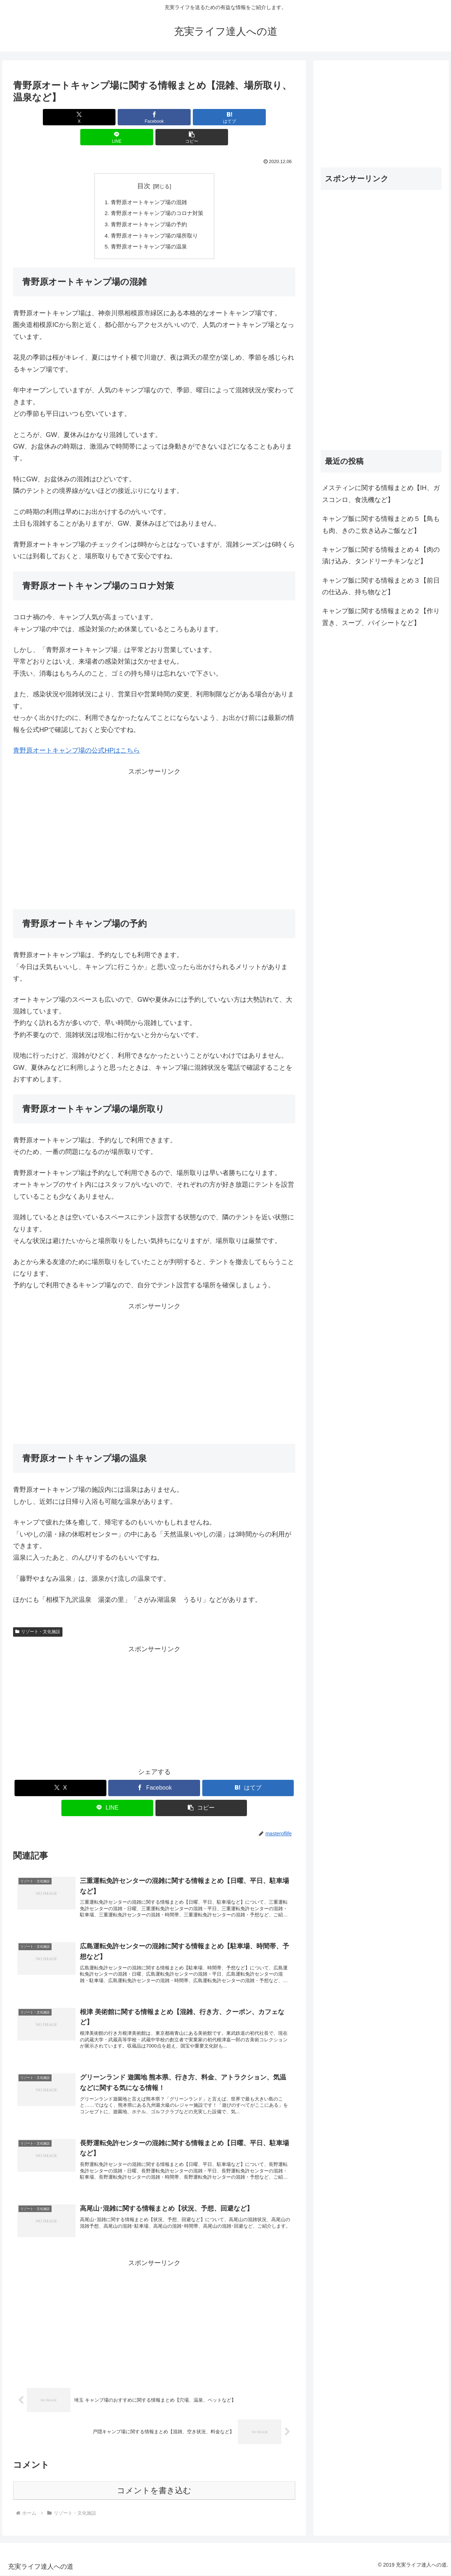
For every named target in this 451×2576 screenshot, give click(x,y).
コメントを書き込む (154, 2491)
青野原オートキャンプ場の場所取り (154, 218)
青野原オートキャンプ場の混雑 (148, 182)
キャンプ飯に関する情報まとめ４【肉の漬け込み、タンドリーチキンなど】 (381, 555)
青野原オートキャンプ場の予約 (148, 206)
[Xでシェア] (59, 117)
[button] (249, 117)
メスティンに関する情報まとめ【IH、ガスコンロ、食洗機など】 (381, 493)
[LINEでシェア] (201, 117)
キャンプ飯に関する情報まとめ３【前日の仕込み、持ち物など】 (381, 586)
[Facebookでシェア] (106, 117)
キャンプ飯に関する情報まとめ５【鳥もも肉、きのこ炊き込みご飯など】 (381, 524)
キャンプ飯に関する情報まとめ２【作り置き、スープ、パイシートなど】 (381, 616)
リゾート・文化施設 (37, 1614)
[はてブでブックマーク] (154, 117)
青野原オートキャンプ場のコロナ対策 (157, 194)
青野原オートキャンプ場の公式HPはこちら (76, 734)
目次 (143, 166)
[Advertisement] (154, 821)
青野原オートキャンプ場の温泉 (148, 229)
